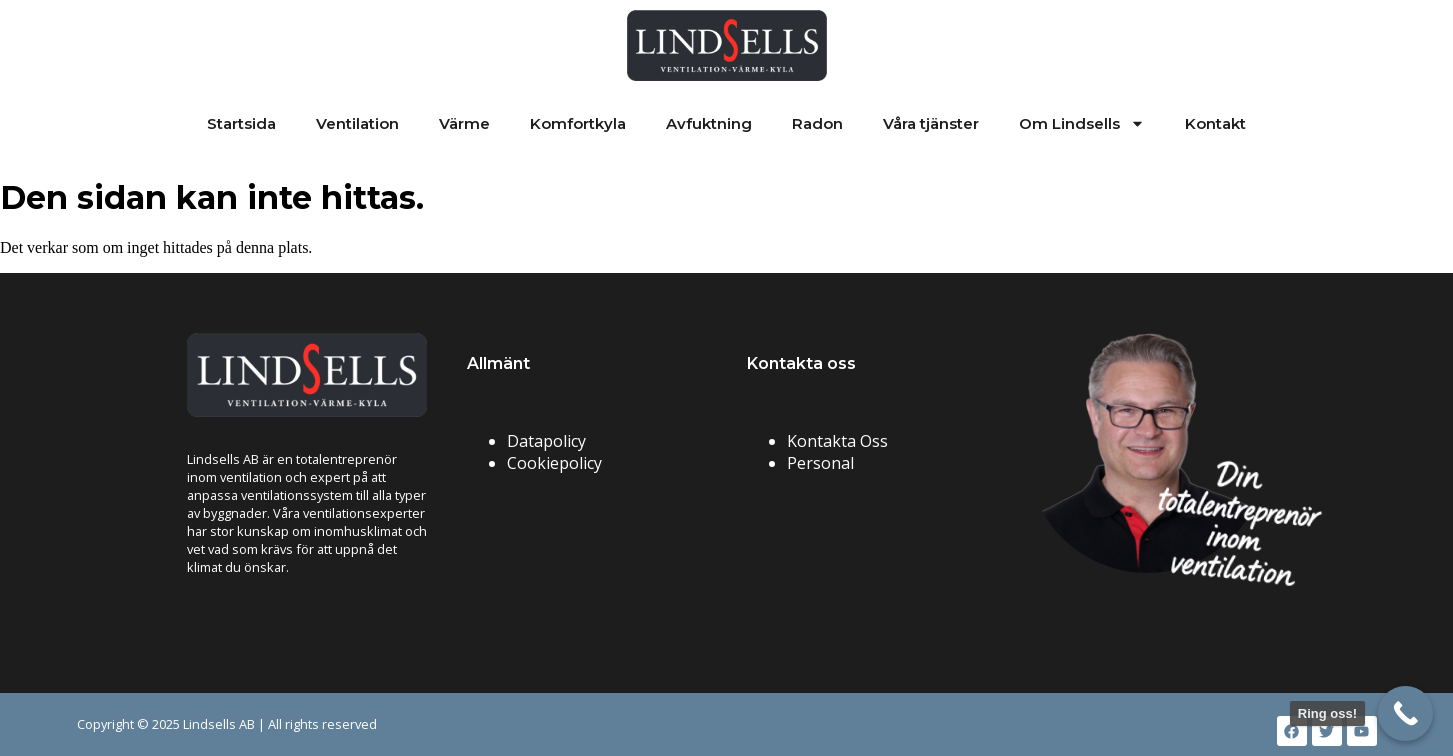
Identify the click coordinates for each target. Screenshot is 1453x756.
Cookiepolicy (554, 463)
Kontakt (1215, 123)
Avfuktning (709, 123)
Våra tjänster (931, 123)
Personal (820, 463)
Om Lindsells (1082, 123)
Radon (817, 123)
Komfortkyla (578, 123)
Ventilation (357, 123)
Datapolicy (546, 441)
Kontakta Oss (837, 441)
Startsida (241, 123)
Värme (464, 123)
